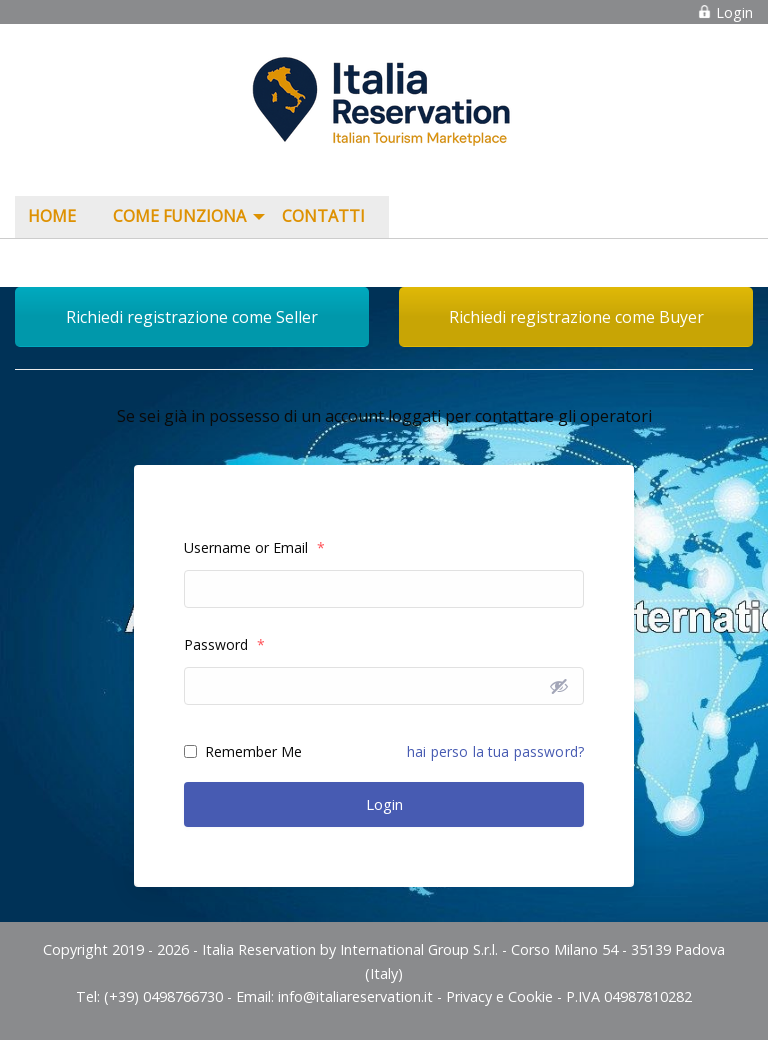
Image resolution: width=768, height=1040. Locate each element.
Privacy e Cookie (499, 996)
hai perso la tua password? (495, 751)
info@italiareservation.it (355, 996)
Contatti (323, 216)
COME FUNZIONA (179, 216)
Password (224, 644)
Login (725, 12)
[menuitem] (57, 217)
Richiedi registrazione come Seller (192, 317)
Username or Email (254, 547)
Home (52, 216)
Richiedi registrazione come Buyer (576, 317)
